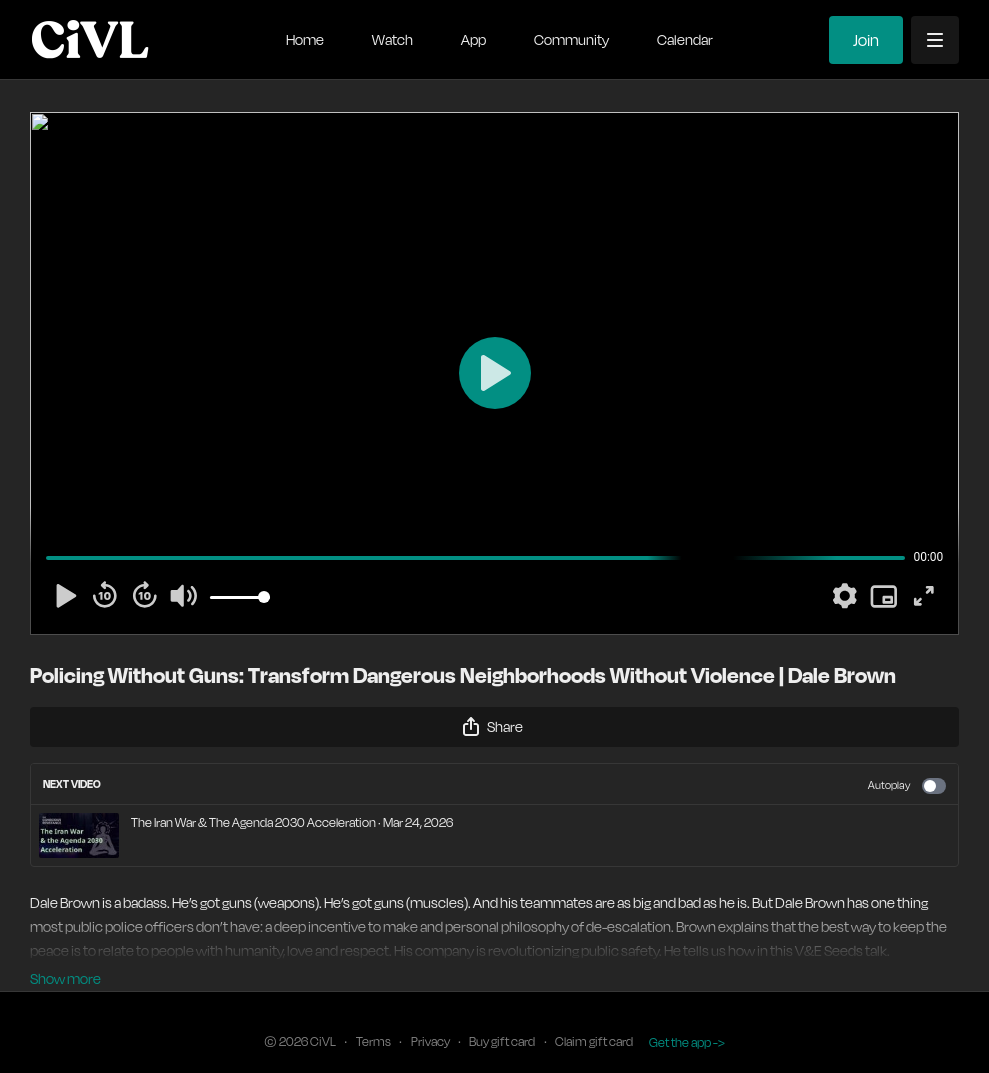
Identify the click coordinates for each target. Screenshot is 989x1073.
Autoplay (907, 786)
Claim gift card (594, 1014)
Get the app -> (687, 1014)
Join (866, 40)
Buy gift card (502, 1014)
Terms (373, 1014)
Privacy (430, 1014)
